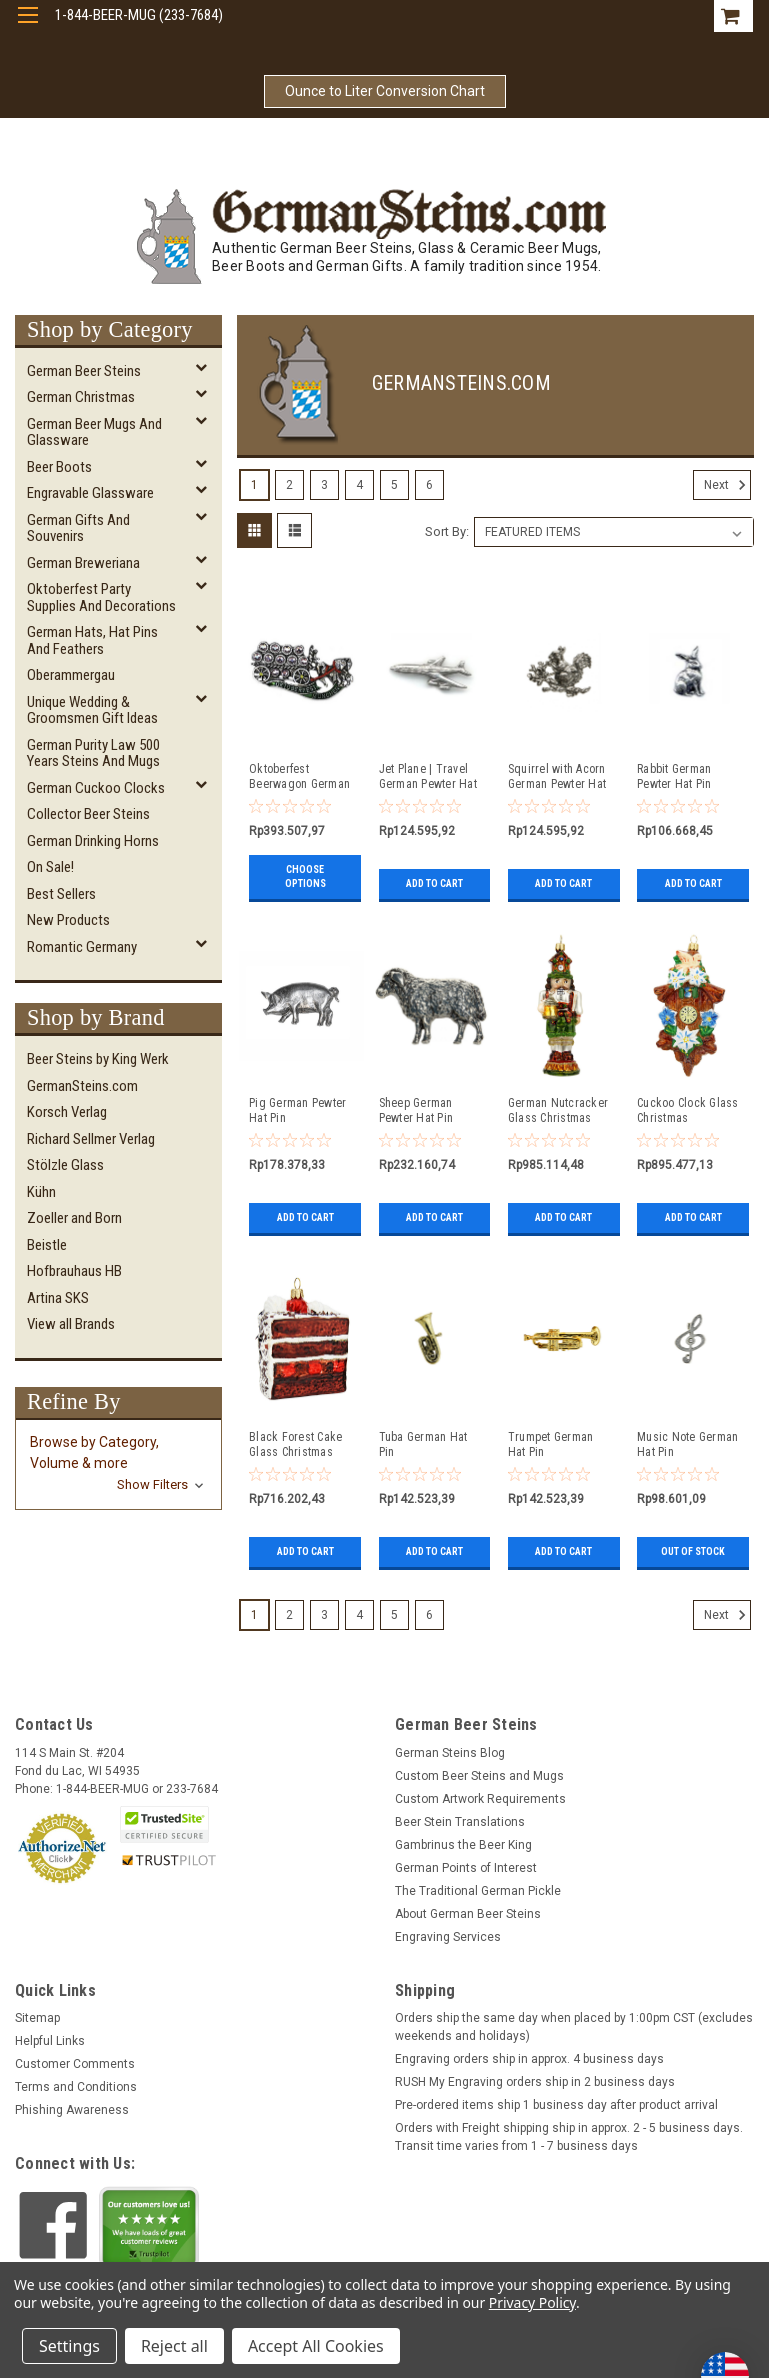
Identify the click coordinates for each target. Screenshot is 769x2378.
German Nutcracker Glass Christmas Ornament (558, 1111)
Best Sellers (61, 894)
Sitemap (37, 2018)
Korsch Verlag (67, 1112)
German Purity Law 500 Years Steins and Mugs (93, 753)
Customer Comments (75, 2064)
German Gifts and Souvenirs (78, 528)
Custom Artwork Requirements (480, 1799)
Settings (69, 2346)
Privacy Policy (532, 2302)
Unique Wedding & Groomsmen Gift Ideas (92, 710)
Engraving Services (448, 1937)
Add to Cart (434, 883)
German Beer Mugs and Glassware (94, 432)
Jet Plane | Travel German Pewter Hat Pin (428, 777)
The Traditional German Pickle (478, 1891)
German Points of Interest (466, 1868)
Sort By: (447, 531)
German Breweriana (83, 563)
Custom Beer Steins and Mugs (479, 1776)
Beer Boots (59, 467)
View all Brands (71, 1324)
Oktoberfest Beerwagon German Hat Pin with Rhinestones (299, 777)
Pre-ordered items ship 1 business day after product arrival (556, 2105)
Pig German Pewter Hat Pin (297, 1110)
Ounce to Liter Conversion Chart (385, 91)
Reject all (174, 2346)
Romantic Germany (82, 947)
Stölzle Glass (65, 1165)
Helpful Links (50, 2041)
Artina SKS (58, 1298)
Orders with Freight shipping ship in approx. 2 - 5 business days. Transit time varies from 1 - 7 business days (569, 2137)
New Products (68, 920)
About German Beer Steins (468, 1914)
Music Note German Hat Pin (687, 1444)
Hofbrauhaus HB (74, 1271)
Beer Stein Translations (460, 1822)
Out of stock (693, 1551)
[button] (118, 1463)
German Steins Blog (450, 1753)
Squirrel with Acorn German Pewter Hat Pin (557, 777)
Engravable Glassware (90, 493)
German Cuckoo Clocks (96, 788)
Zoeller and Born (74, 1218)
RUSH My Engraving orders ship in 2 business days (535, 2082)
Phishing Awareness (72, 2110)
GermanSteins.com (82, 1086)
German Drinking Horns (93, 841)
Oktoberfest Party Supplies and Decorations (101, 597)
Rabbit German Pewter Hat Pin (674, 776)
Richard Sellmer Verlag (91, 1139)
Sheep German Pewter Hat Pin (416, 1110)
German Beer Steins (84, 371)
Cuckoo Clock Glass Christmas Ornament (688, 1111)
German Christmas (81, 397)
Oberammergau (71, 675)
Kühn (41, 1192)
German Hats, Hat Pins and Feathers (92, 640)
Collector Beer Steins (88, 814)
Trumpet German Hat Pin (551, 1444)
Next (727, 485)
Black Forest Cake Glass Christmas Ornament (295, 1445)
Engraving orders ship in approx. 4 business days (529, 2059)
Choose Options (305, 876)
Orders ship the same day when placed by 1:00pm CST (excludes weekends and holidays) (574, 2027)
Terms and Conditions (76, 2087)
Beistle (47, 1245)
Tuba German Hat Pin (423, 1444)
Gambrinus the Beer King (463, 1845)
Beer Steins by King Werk (98, 1059)
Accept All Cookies (316, 2346)
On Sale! (50, 867)
